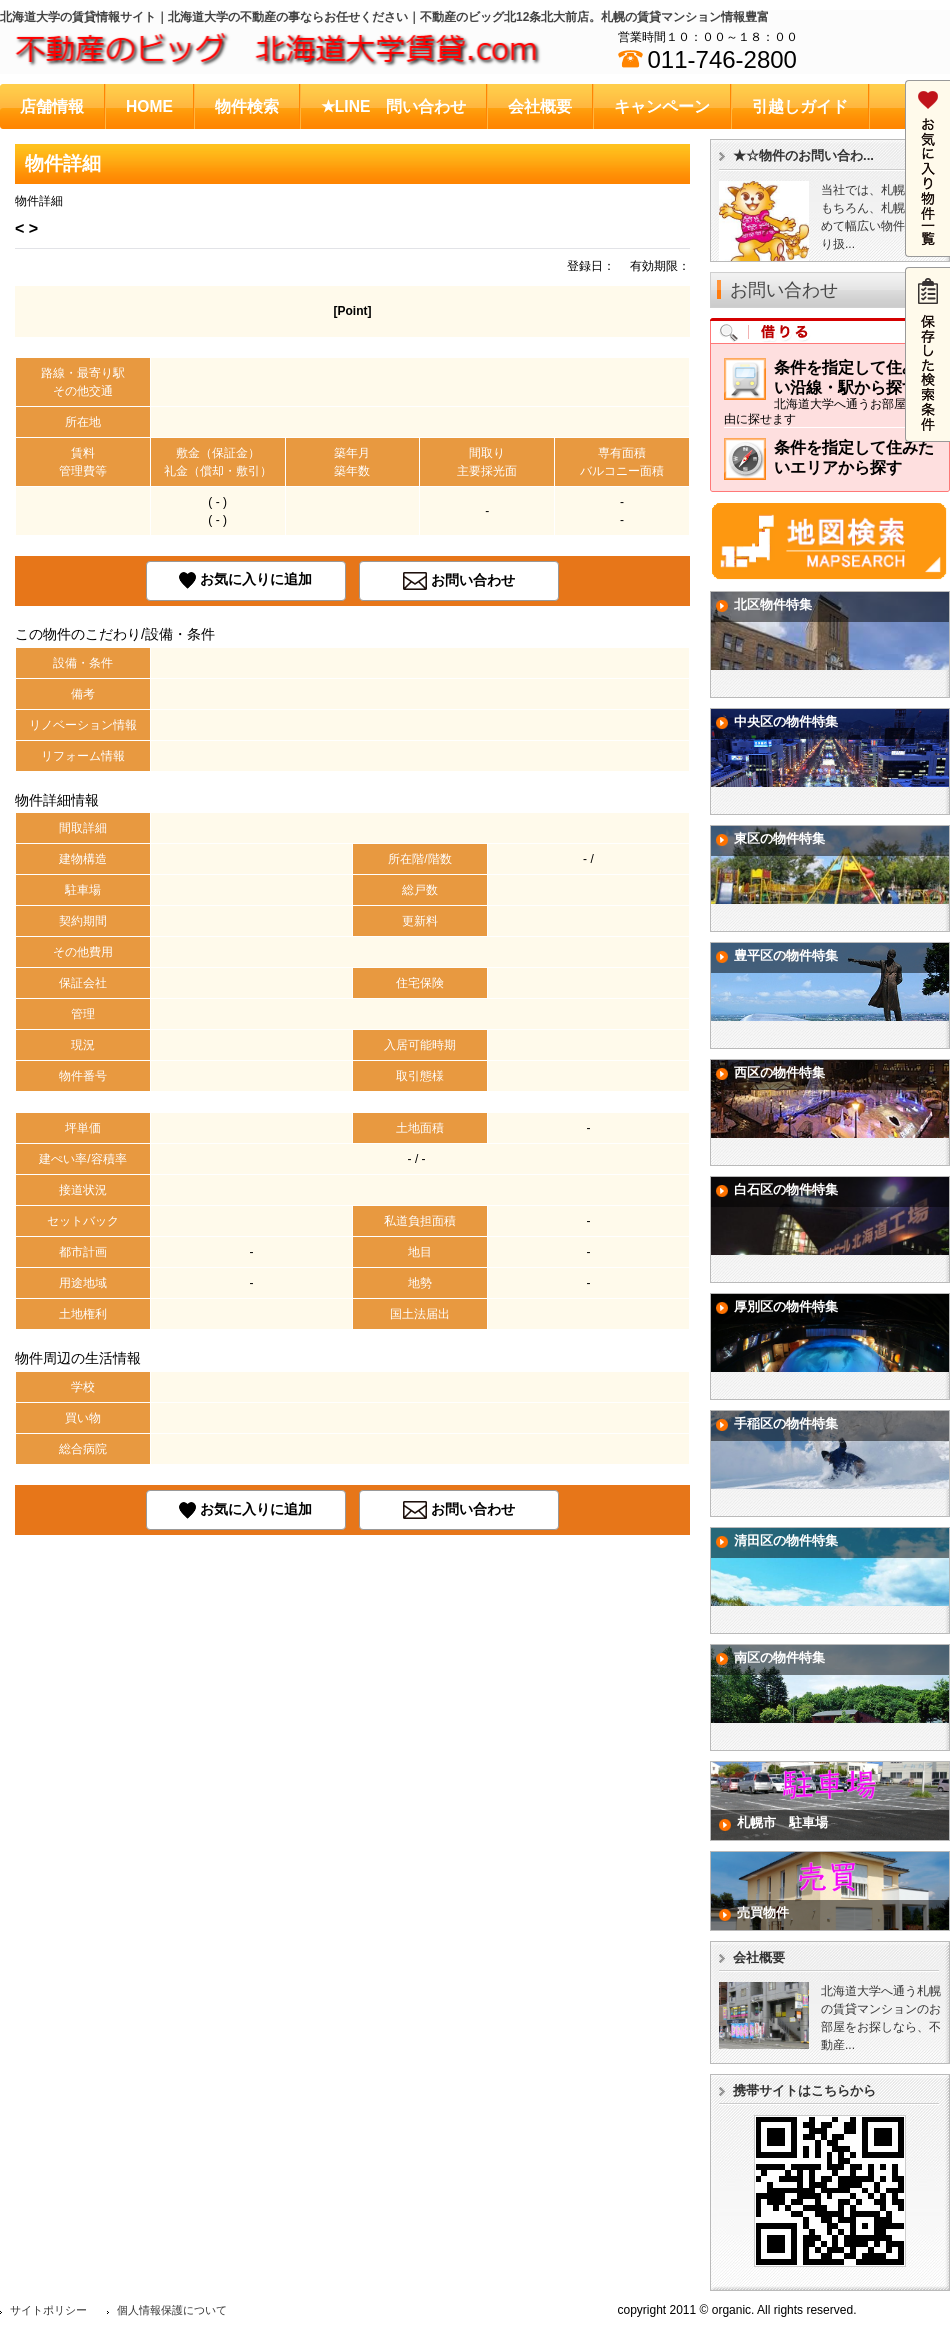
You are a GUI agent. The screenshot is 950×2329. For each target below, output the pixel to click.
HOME (149, 106)
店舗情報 (52, 106)
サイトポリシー (48, 2310)
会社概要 (540, 106)
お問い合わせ (473, 580)
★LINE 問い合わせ (394, 106)
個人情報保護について (172, 2310)
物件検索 (247, 106)
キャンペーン (662, 106)
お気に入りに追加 (256, 580)
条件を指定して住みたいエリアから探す (829, 463)
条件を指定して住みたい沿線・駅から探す (830, 392)
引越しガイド (800, 106)
